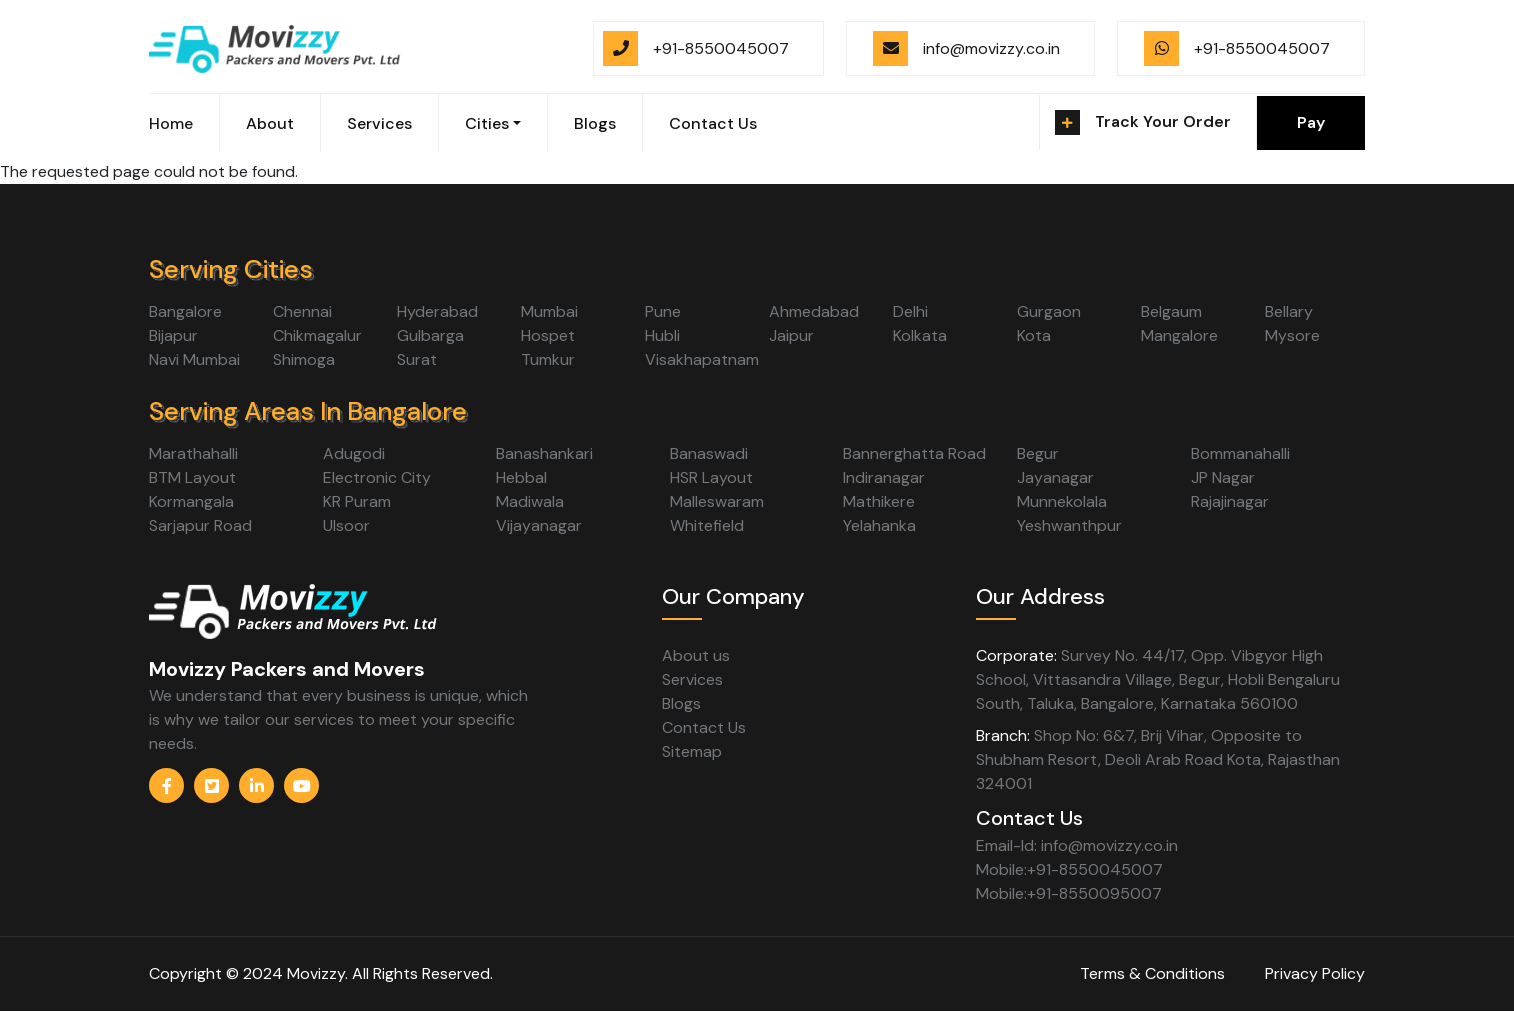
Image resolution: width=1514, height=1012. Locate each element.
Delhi (910, 311)
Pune (663, 311)
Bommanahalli (1240, 453)
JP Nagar (1223, 477)
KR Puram (357, 501)
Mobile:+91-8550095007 (1069, 893)
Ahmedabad (814, 311)
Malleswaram (717, 501)
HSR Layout (711, 477)
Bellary (1289, 311)
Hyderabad (437, 311)
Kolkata (920, 335)
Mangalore (1179, 335)
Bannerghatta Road (914, 453)
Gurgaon (1049, 311)
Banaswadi (709, 453)
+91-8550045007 (721, 48)
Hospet (548, 335)
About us (696, 655)
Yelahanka (879, 525)
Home (171, 123)
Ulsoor (346, 525)
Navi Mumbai (194, 359)
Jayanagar (1055, 477)
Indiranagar (884, 477)
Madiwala (530, 501)
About (270, 123)
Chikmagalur (317, 335)
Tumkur (548, 359)
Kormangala (191, 501)
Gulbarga (430, 335)
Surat (417, 359)
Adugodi (354, 453)
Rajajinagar (1230, 501)
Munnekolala (1062, 501)
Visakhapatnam (702, 359)
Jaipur (791, 335)
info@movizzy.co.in (991, 48)
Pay (1311, 122)
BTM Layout (192, 477)
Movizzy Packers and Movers (287, 669)
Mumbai (549, 311)
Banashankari (544, 453)
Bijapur (173, 335)
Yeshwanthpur (1069, 525)
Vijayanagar (539, 525)
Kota (1034, 335)
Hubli (662, 335)
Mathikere (879, 501)
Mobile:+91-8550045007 (1069, 869)
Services (379, 123)
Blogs (595, 123)
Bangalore (185, 311)
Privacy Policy (1315, 973)
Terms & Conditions (1152, 973)
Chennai (302, 311)
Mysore (1292, 335)
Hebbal (521, 477)
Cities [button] (487, 123)
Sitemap (692, 751)
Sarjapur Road (200, 525)
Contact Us (713, 123)
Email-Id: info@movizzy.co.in (1077, 845)
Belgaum (1171, 311)
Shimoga (304, 359)
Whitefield (707, 525)
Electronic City (377, 477)
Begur (1038, 453)
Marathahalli (193, 453)
